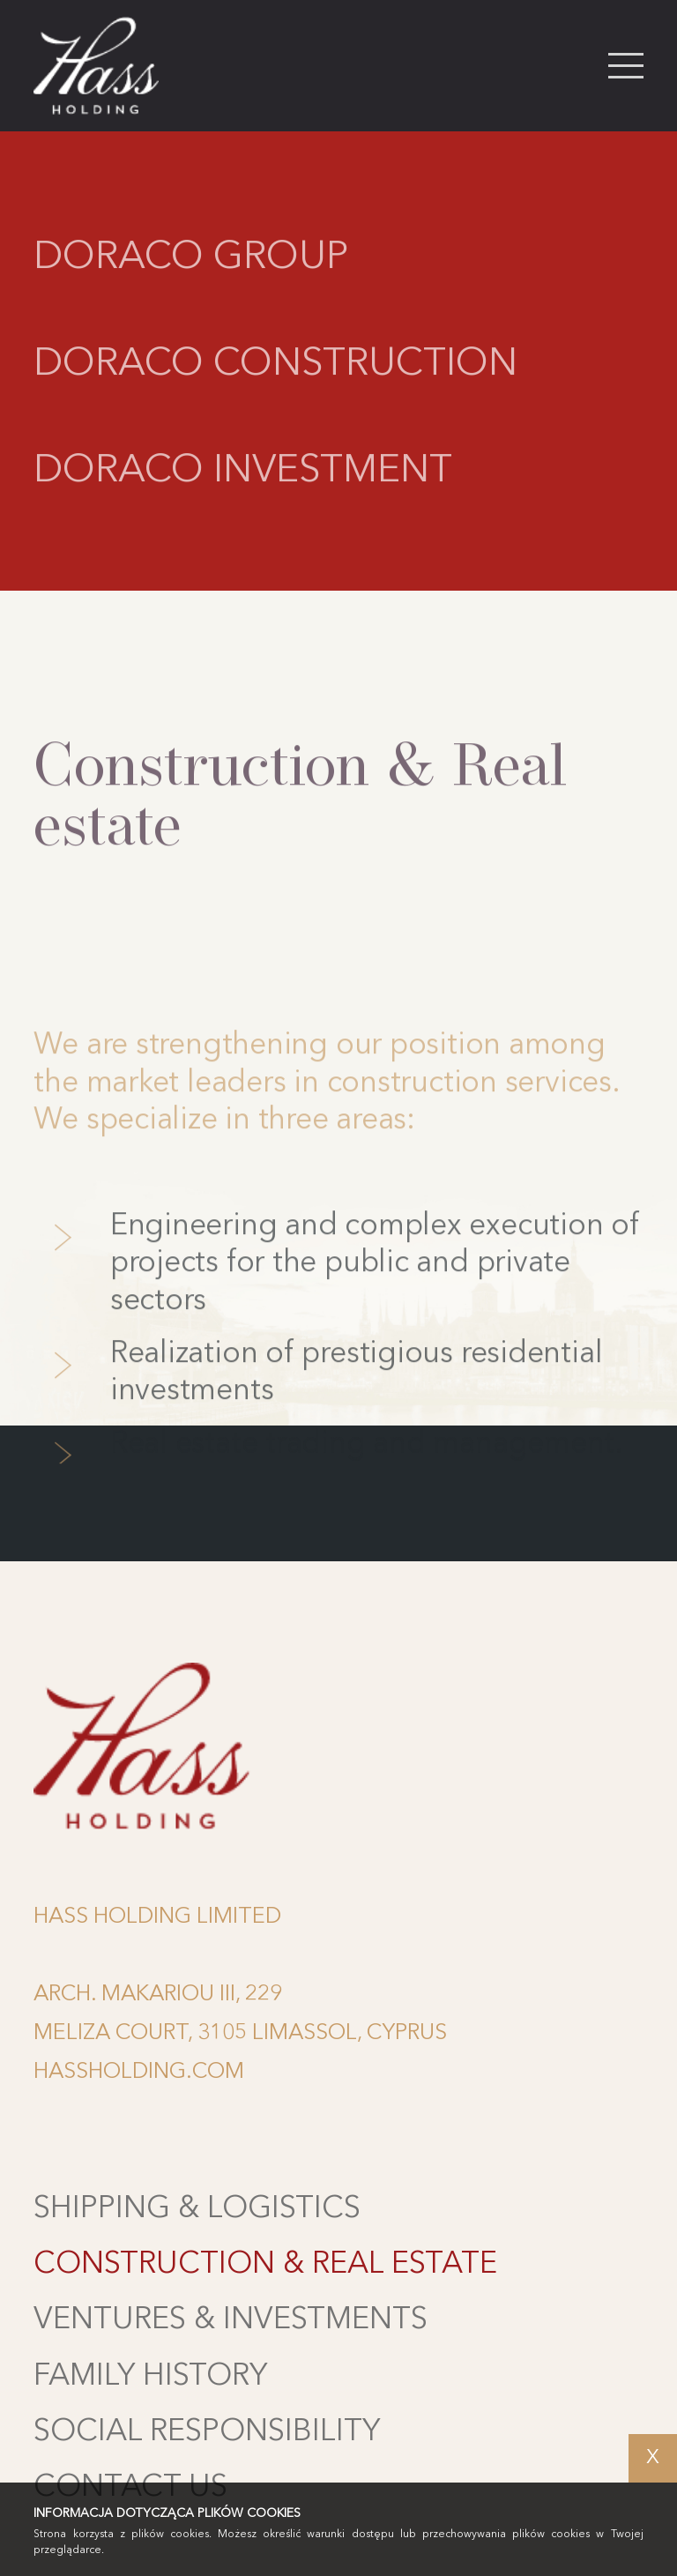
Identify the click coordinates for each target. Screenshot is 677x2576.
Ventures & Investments (230, 2320)
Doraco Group (190, 261)
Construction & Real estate (265, 2265)
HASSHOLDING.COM (138, 2072)
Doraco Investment (242, 474)
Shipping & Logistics (197, 2209)
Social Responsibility (207, 2432)
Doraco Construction (275, 367)
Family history (150, 2377)
